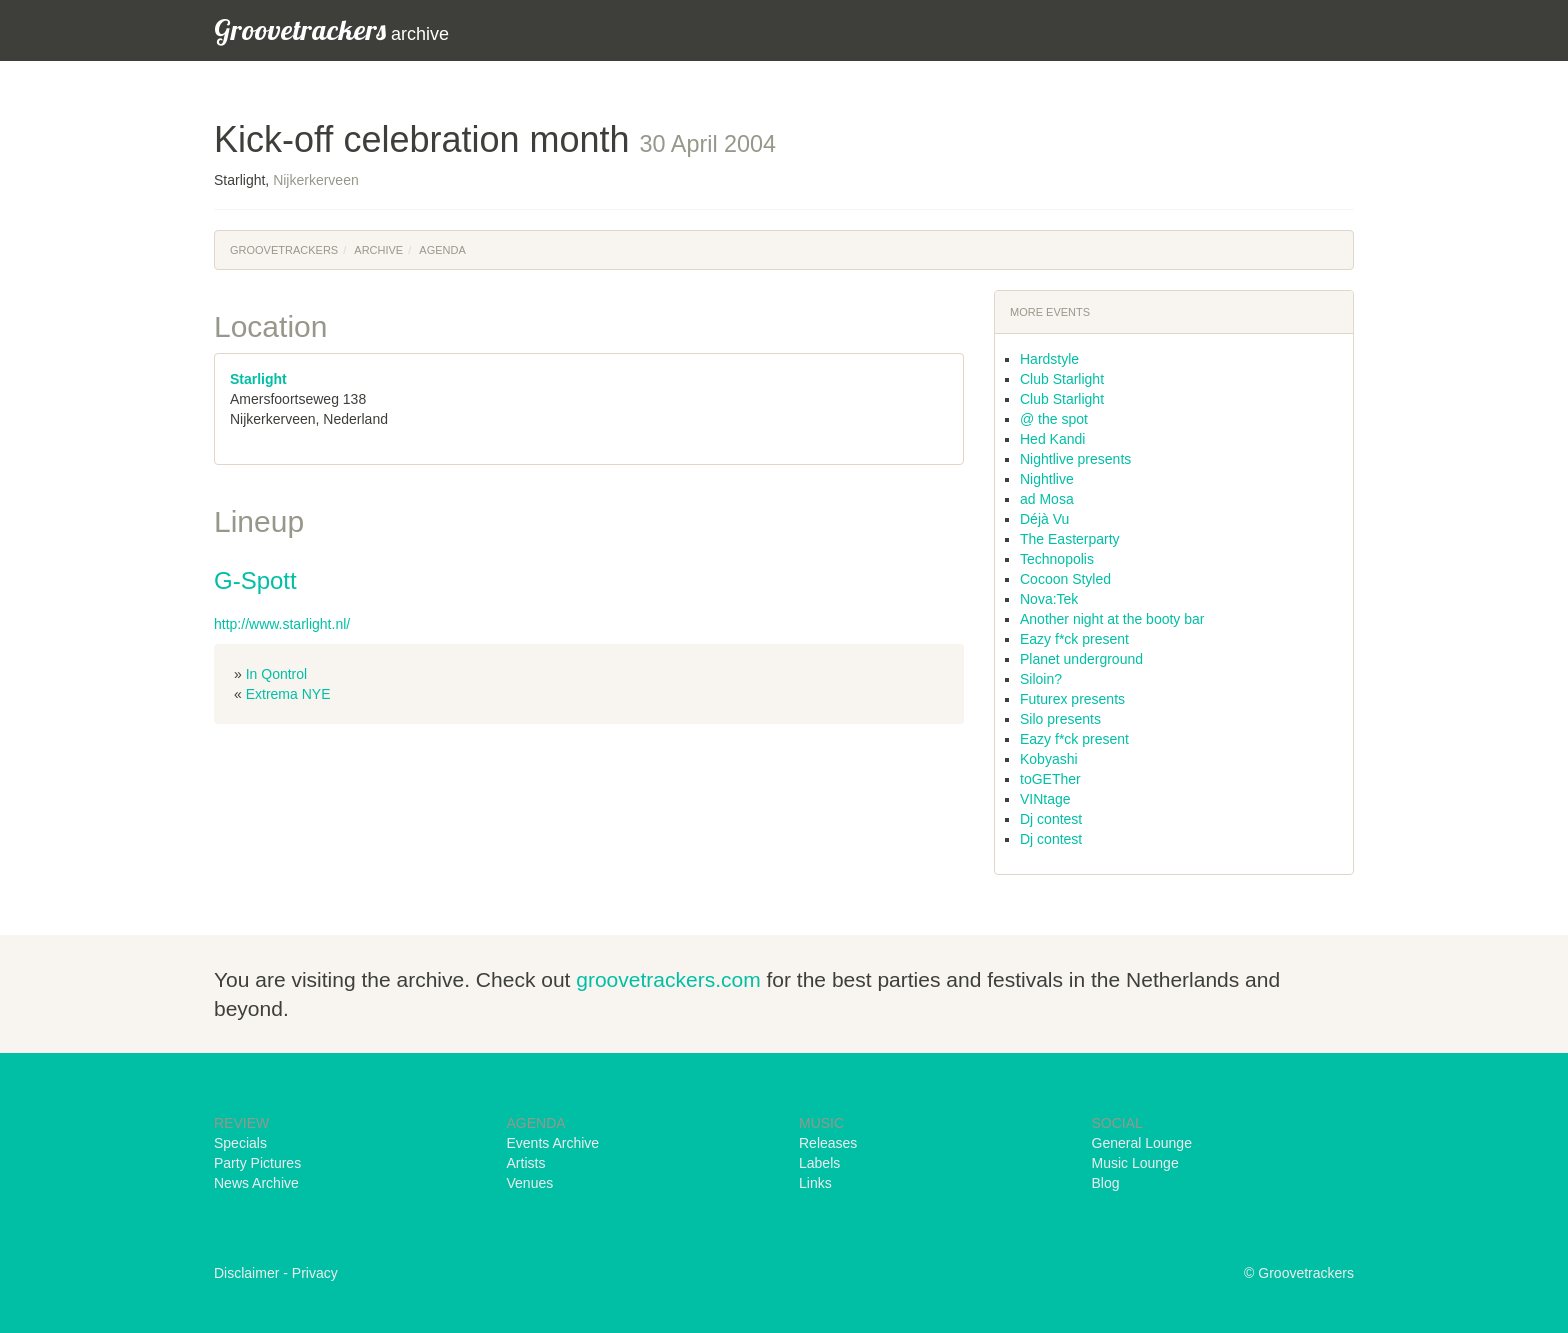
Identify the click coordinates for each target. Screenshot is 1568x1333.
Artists (526, 1163)
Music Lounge (1135, 1163)
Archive (378, 250)
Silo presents (1060, 719)
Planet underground (1081, 659)
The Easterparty (1070, 539)
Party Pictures (257, 1163)
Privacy (315, 1273)
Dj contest (1051, 819)
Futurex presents (1072, 699)
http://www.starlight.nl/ (282, 624)
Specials (240, 1143)
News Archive (256, 1183)
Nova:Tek (1049, 599)
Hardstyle (1049, 359)
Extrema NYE (288, 694)
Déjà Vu (1044, 519)
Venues (530, 1183)
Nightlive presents (1075, 459)
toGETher (1050, 779)
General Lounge (1142, 1143)
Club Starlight (1062, 379)
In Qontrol (276, 674)
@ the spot (1054, 419)
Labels (819, 1163)
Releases (828, 1143)
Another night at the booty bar (1112, 619)
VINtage (1045, 799)
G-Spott (255, 580)
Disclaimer (246, 1273)
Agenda (442, 250)
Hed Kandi (1052, 439)
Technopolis (1057, 559)
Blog (1106, 1183)
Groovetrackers (284, 250)
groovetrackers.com (668, 979)
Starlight (258, 379)
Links (815, 1183)
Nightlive (1047, 479)
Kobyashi (1049, 759)
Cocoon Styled (1065, 579)
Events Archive (553, 1143)
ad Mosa (1047, 499)
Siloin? (1041, 679)
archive (331, 29)
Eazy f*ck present (1074, 639)
